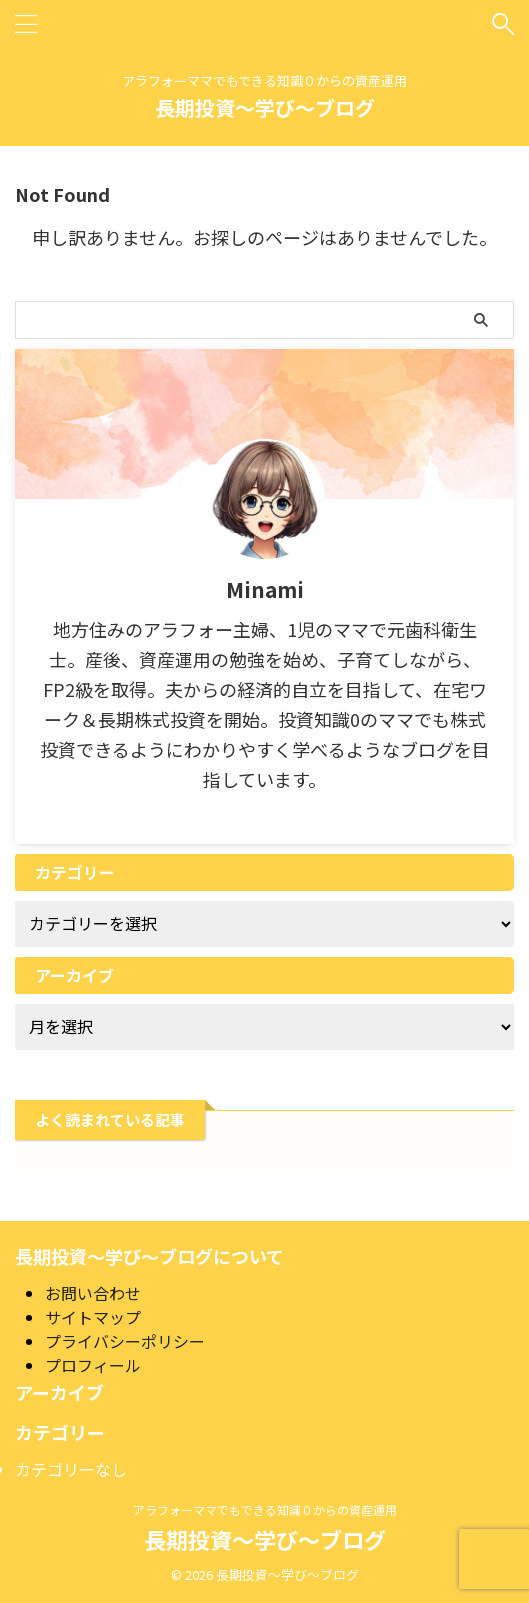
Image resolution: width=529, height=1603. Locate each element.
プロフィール (93, 1365)
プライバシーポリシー (125, 1341)
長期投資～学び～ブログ (265, 107)
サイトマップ (93, 1317)
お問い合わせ (93, 1293)
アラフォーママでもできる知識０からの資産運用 (265, 1509)
